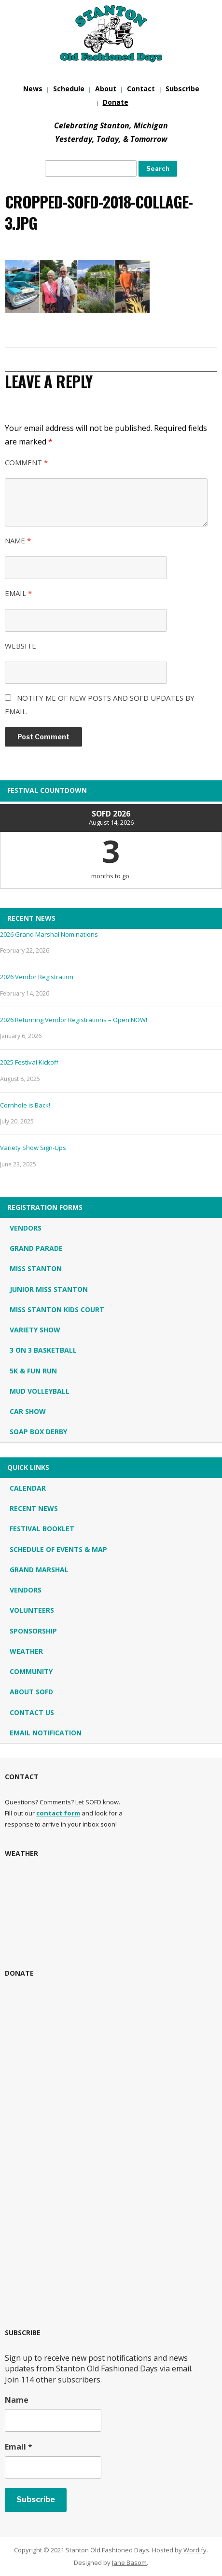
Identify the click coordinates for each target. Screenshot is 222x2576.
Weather (26, 1651)
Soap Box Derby (38, 1431)
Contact (141, 88)
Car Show (28, 1411)
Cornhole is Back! (25, 1105)
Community (31, 1671)
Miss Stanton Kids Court (57, 1309)
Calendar (28, 1488)
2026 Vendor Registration (36, 976)
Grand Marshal (39, 1569)
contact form (58, 1813)
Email (18, 593)
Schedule (68, 88)
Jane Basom (129, 2562)
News (32, 88)
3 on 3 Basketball (43, 1350)
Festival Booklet (42, 1528)
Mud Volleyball (39, 1391)
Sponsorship (33, 1630)
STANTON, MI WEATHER (111, 1909)
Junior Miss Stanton (49, 1289)
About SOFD (31, 1691)
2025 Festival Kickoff (29, 1062)
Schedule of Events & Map (58, 1549)
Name (18, 540)
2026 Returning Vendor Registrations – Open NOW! (73, 1019)
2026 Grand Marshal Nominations (49, 934)
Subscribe (182, 88)
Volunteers (32, 1610)
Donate (115, 102)
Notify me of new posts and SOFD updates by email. (99, 704)
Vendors (26, 1228)
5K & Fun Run (33, 1370)
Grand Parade (36, 1248)
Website (20, 646)
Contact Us (32, 1712)
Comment (26, 462)
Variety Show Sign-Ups (33, 1147)
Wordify (195, 2550)
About (105, 88)
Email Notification (46, 1732)
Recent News (34, 1508)
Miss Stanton (36, 1268)
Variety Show (35, 1329)
